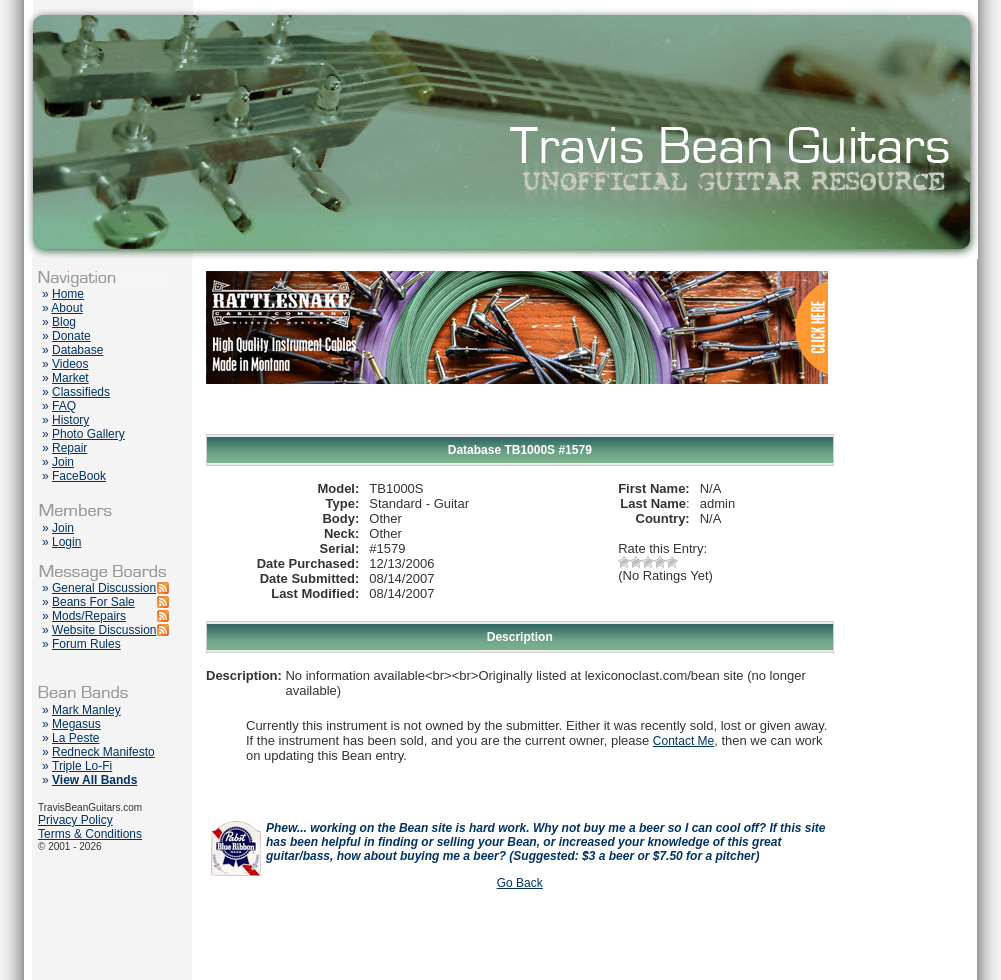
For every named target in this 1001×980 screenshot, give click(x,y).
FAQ (64, 406)
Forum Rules (86, 644)
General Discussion (104, 588)
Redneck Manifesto (103, 752)
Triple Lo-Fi (82, 766)
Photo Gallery (88, 434)
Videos (70, 364)
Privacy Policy (75, 820)
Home (68, 294)
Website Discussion (104, 630)
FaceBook (79, 476)
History (70, 420)
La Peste (75, 738)
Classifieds (81, 392)
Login (66, 542)
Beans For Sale (93, 602)
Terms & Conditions (90, 834)
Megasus (76, 724)
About (66, 308)
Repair (69, 448)
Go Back (520, 883)
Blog (64, 322)
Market (70, 378)
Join (63, 462)
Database (77, 350)
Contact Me (683, 741)
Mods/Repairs (89, 616)
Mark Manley (86, 710)
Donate (71, 336)
